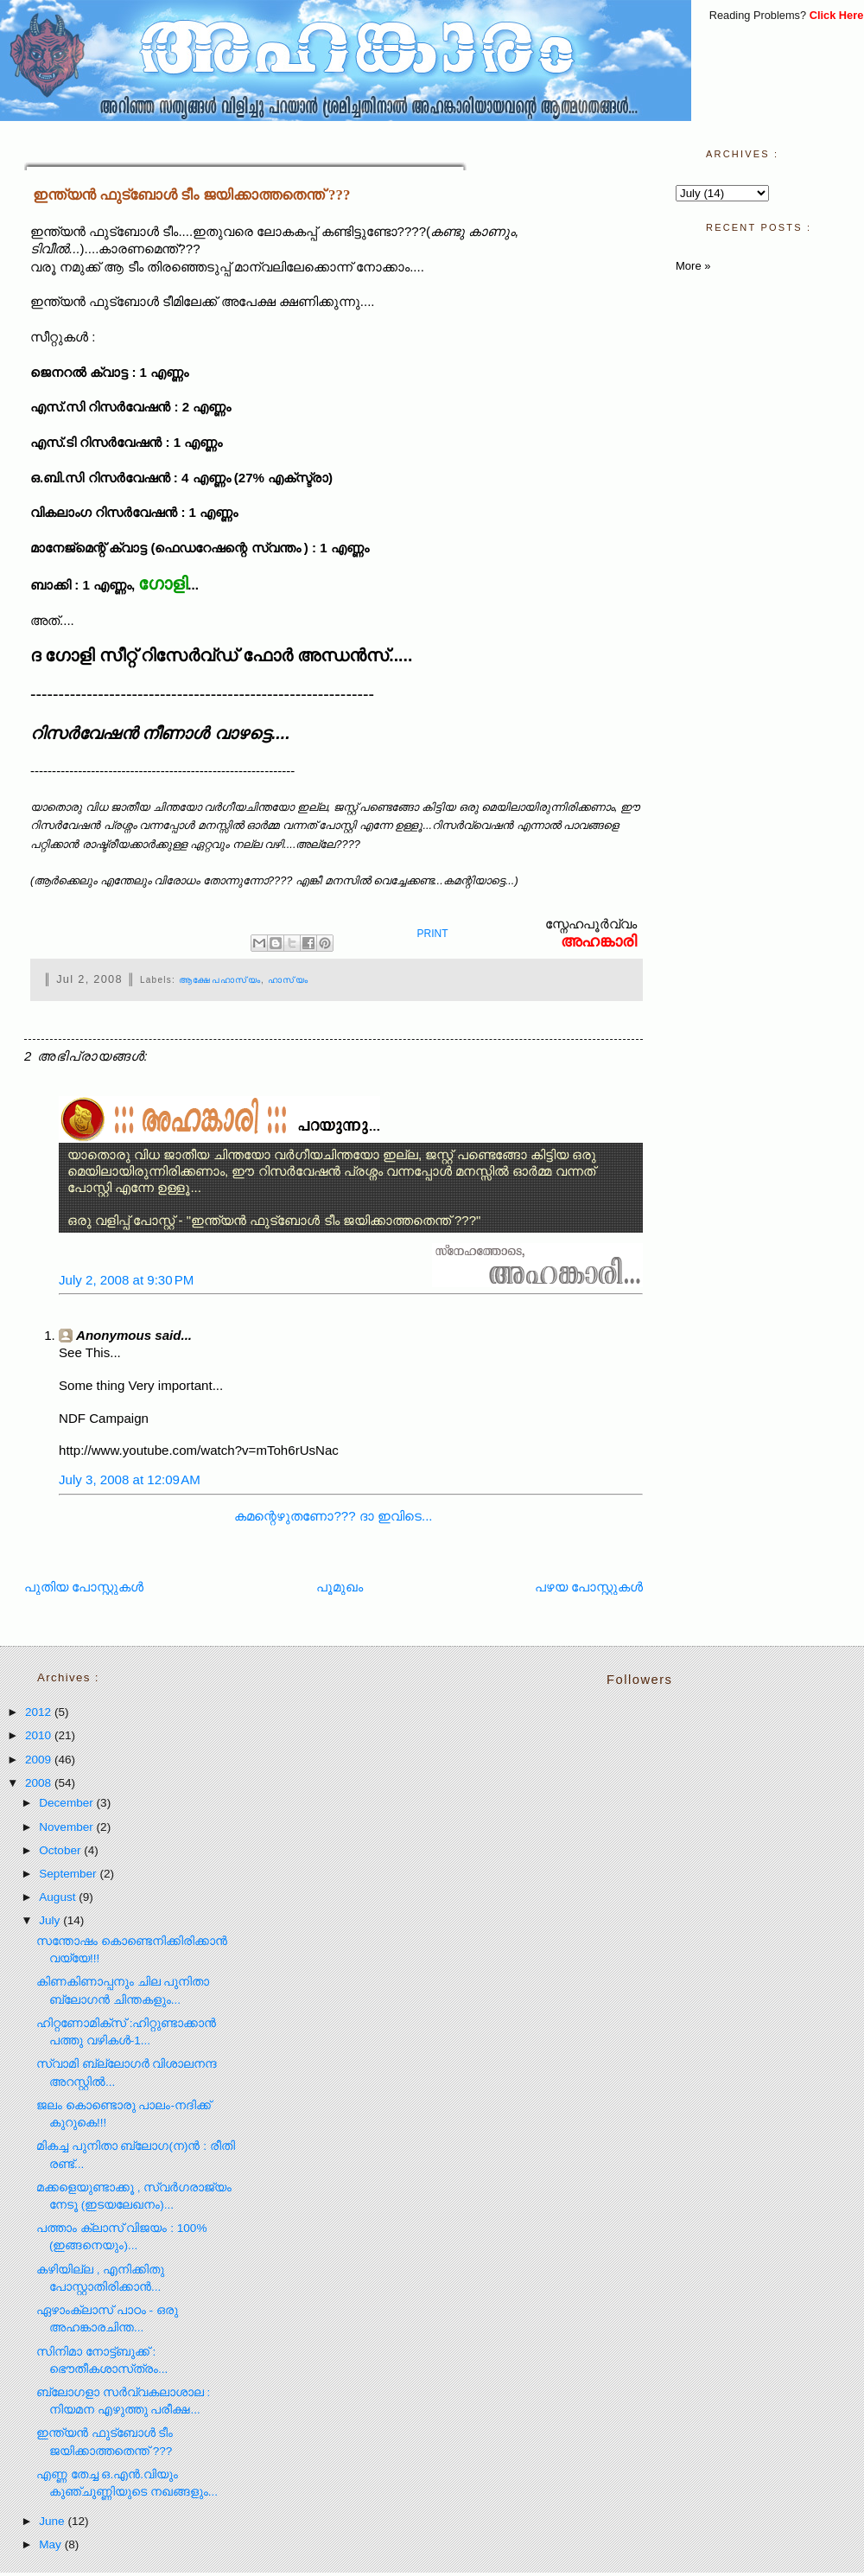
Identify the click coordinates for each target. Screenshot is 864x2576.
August (59, 1897)
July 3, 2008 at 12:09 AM (129, 1479)
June (53, 2521)
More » (693, 265)
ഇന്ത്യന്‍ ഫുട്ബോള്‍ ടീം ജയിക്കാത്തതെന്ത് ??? (191, 195)
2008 (39, 1782)
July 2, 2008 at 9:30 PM (126, 1279)
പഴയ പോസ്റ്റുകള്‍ (589, 1586)
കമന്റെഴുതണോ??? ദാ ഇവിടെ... (333, 1515)
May (51, 2544)
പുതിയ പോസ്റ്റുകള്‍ (83, 1586)
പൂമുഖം (339, 1586)
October (61, 1850)
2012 (39, 1712)
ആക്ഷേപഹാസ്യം (220, 980)
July (51, 1920)
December (67, 1802)
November (67, 1826)
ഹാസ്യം (288, 980)
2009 (39, 1759)
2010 (39, 1735)
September (69, 1873)
